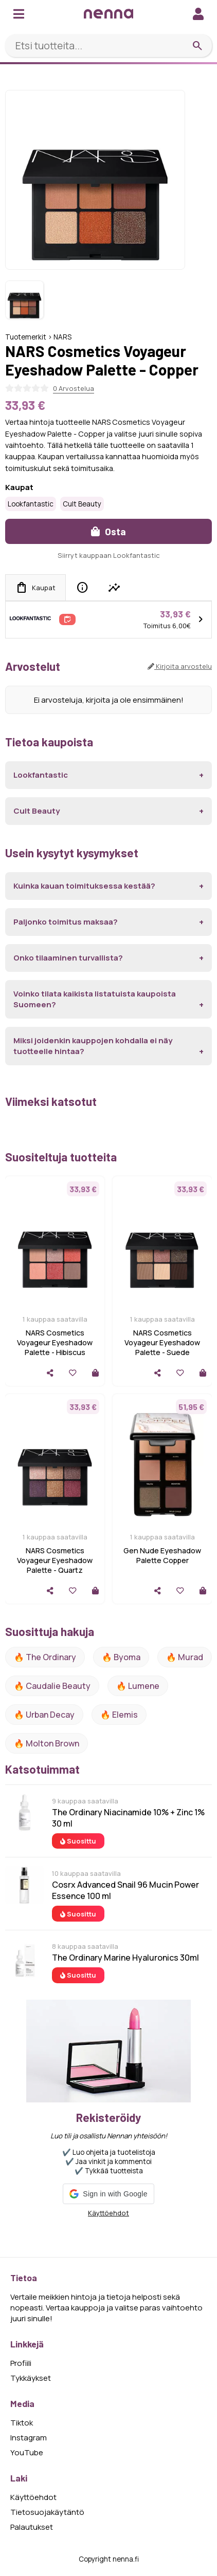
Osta (108, 531)
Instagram (28, 2437)
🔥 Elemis (119, 1714)
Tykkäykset (30, 2378)
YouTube (26, 2452)
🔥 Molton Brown (46, 1743)
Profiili (20, 2363)
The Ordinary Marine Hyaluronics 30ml (125, 1957)
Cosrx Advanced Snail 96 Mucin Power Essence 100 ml (125, 1890)
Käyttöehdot (108, 2212)
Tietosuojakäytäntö (47, 2512)
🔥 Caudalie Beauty (52, 1685)
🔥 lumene (137, 1685)
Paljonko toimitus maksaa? (65, 921)
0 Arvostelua (73, 388)
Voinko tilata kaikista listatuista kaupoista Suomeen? (94, 999)
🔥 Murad (184, 1657)
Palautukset (31, 2527)
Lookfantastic (30, 504)
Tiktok (21, 2422)
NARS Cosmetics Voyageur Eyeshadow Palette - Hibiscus (55, 1342)
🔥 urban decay (44, 1714)
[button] (108, 2194)
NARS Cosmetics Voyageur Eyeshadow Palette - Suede (162, 1342)
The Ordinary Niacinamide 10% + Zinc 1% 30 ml (128, 1818)
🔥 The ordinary (45, 1657)
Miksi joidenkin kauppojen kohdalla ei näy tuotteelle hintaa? (92, 1046)
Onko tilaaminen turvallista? (68, 957)
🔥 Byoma (121, 1657)
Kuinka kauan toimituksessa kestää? (84, 885)
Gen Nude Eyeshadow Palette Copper (162, 1555)
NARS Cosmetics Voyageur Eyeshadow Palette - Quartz (55, 1560)
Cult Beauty (82, 504)
